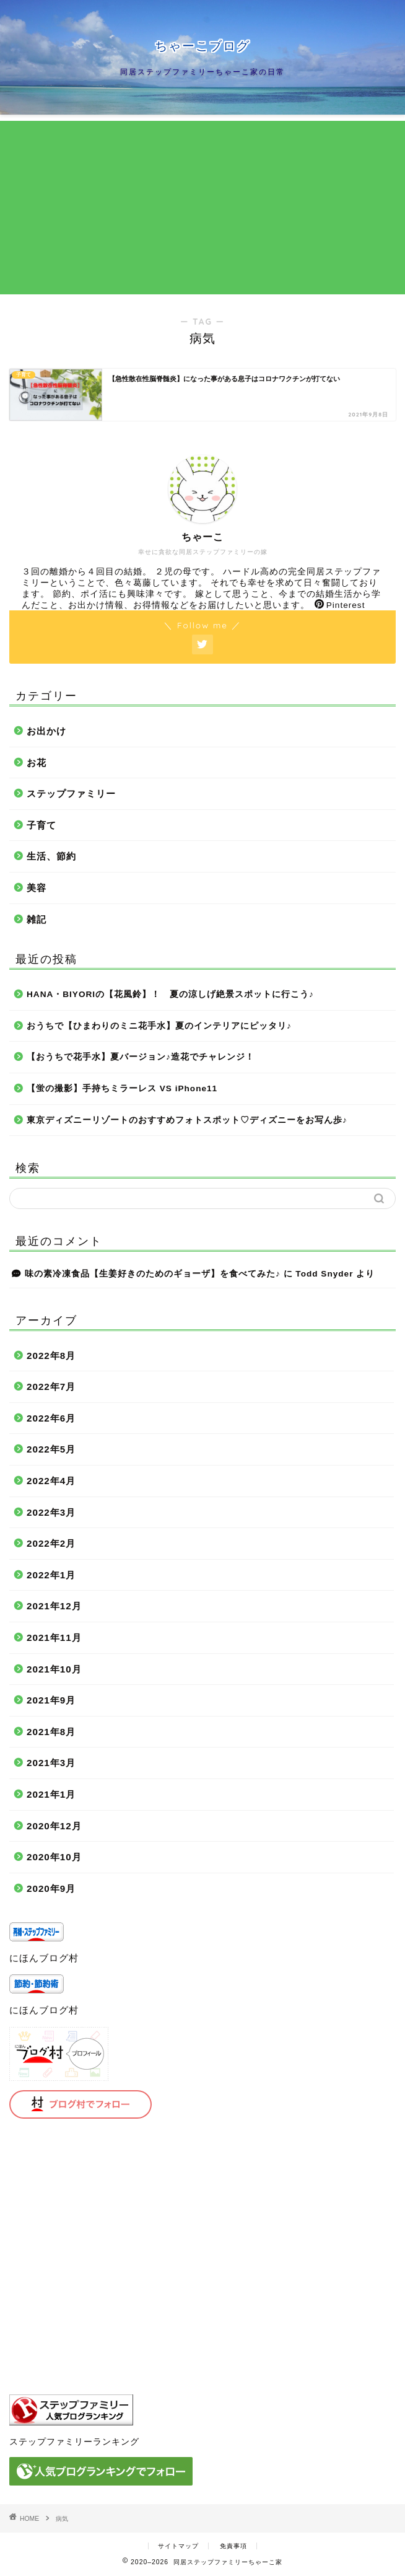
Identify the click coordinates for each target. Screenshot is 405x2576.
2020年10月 (54, 1857)
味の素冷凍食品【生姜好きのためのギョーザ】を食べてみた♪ (153, 1273)
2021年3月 (51, 1762)
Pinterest (340, 605)
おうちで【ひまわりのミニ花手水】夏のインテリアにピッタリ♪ (159, 1026)
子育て (41, 825)
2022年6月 (51, 1418)
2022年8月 (51, 1355)
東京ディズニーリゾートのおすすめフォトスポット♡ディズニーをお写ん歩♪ (187, 1120)
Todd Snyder (324, 1273)
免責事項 (233, 2546)
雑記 (36, 919)
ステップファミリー (71, 793)
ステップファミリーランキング (74, 2441)
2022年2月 (51, 1543)
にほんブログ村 (44, 1958)
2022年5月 (51, 1449)
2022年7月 (51, 1386)
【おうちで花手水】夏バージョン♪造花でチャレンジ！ (141, 1057)
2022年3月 (51, 1512)
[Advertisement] (202, 207)
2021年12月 (54, 1606)
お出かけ (46, 731)
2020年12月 (54, 1826)
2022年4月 (51, 1480)
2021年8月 (51, 1731)
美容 (36, 887)
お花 (36, 762)
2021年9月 (51, 1700)
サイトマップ (178, 2546)
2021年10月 (54, 1669)
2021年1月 (51, 1794)
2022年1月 (51, 1575)
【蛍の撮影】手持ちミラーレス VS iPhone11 (122, 1088)
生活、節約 (51, 856)
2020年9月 (51, 1888)
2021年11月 (54, 1637)
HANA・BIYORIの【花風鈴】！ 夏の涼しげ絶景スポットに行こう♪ (170, 994)
